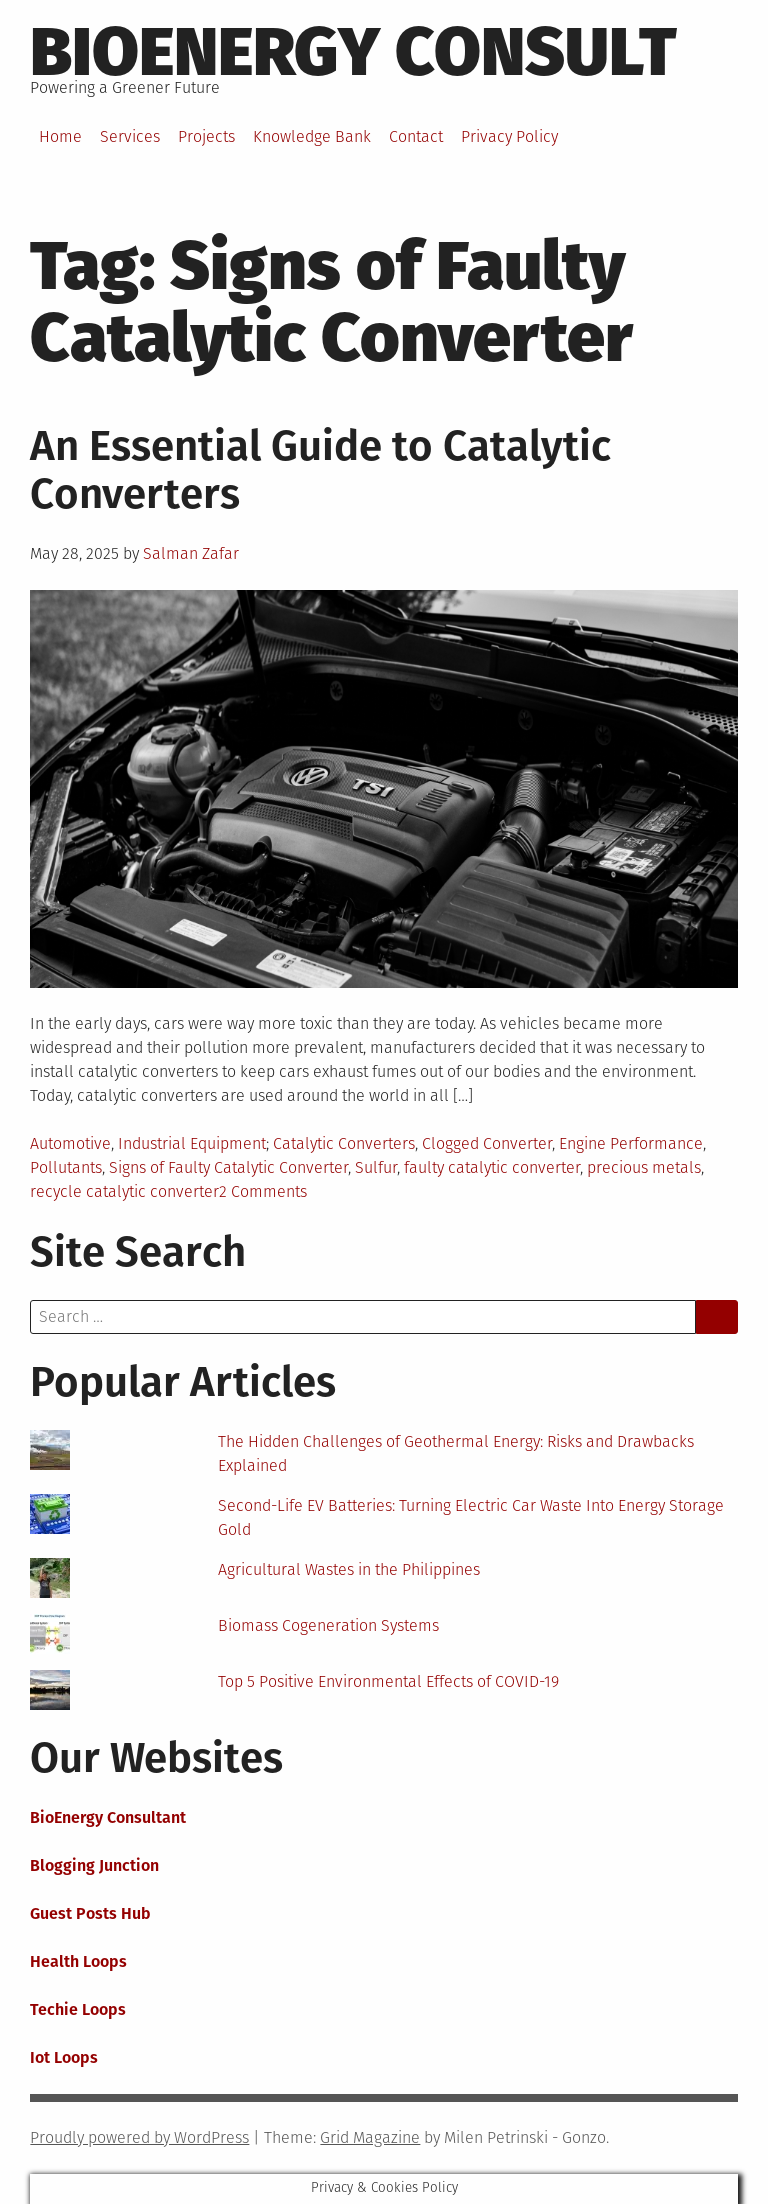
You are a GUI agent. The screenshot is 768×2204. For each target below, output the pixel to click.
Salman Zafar (191, 553)
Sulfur (376, 1167)
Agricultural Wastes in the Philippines (349, 1569)
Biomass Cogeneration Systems (328, 1625)
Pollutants (66, 1167)
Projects (206, 136)
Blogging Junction (94, 1865)
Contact (416, 136)
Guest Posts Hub (90, 1913)
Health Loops (78, 1961)
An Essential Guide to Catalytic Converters (320, 470)
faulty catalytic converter (492, 1167)
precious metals (644, 1167)
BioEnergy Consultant (108, 1817)
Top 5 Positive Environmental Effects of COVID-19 (388, 1681)
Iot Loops (64, 2057)
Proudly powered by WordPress (139, 2137)
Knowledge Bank (312, 136)
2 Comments (263, 1191)
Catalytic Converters (344, 1143)
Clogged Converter (487, 1143)
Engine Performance (631, 1143)
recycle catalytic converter (124, 1191)
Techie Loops (78, 2009)
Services (130, 136)
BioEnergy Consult (353, 52)
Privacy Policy (509, 136)
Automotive (70, 1143)
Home (60, 136)
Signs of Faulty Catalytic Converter (228, 1167)
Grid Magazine (370, 2137)
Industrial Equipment (192, 1143)
